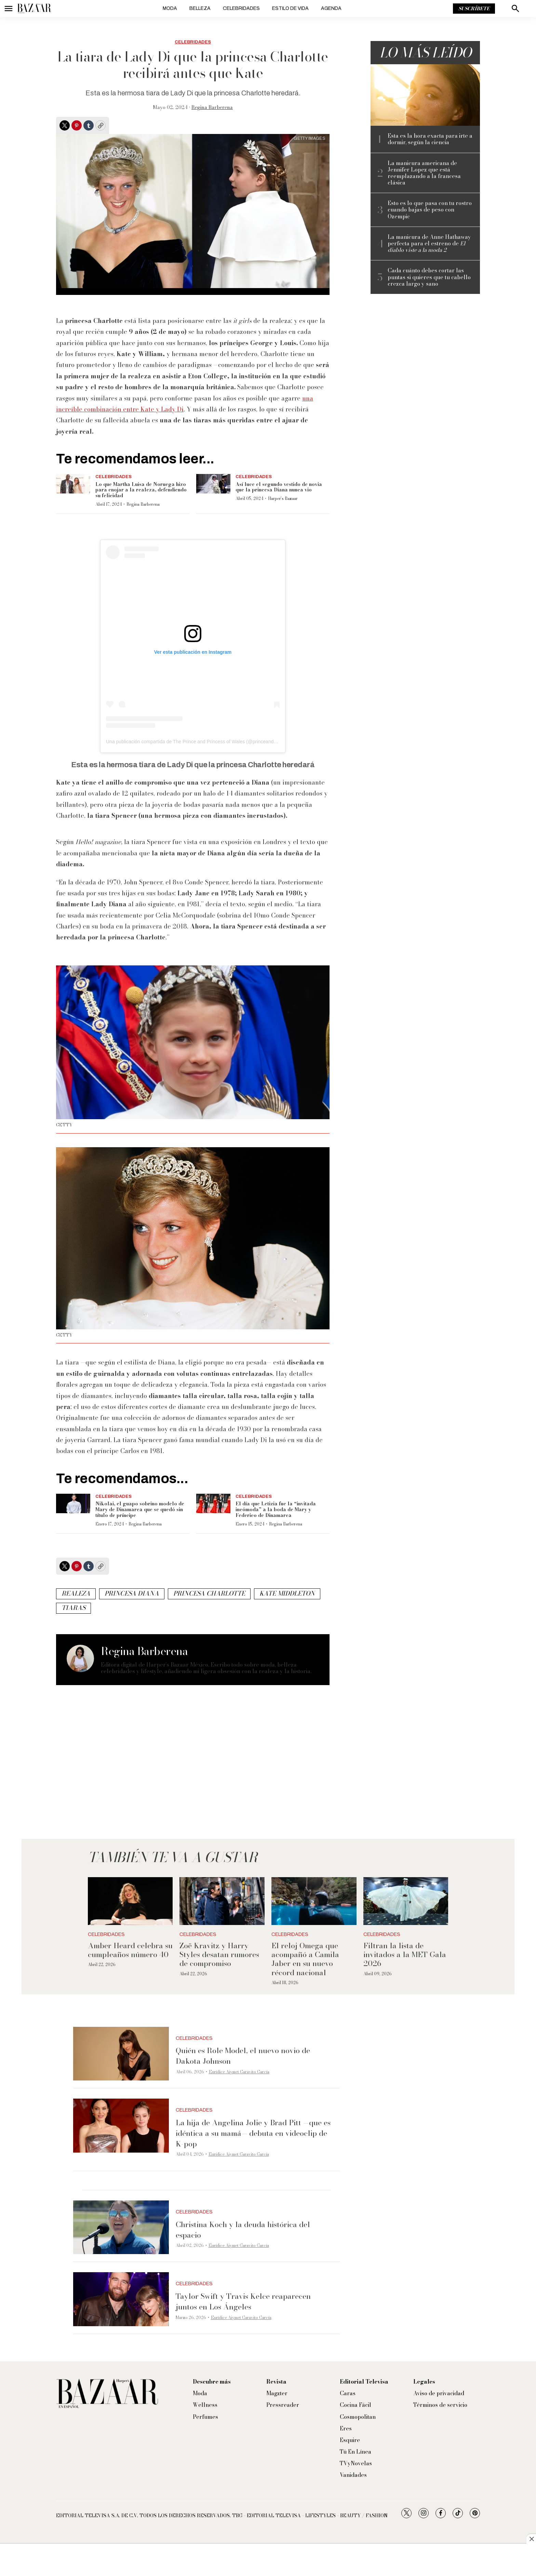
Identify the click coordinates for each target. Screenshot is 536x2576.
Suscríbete (474, 8)
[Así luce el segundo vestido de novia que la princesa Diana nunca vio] (213, 483)
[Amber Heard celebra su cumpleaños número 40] (130, 1901)
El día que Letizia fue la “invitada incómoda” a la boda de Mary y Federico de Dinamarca (276, 1509)
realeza (76, 1593)
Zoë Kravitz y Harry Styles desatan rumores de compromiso (219, 1954)
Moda (170, 8)
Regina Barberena (212, 107)
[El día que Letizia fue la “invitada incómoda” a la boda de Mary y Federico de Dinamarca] (213, 1503)
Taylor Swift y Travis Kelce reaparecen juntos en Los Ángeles (243, 2301)
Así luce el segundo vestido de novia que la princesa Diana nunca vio (279, 487)
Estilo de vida (290, 8)
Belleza (200, 8)
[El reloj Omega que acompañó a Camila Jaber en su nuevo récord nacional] (314, 1901)
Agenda (331, 8)
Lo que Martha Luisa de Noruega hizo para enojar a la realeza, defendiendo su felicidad (141, 490)
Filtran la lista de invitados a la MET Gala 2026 (404, 1954)
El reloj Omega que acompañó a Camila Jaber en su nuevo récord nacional (305, 1959)
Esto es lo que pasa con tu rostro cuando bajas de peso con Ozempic (430, 210)
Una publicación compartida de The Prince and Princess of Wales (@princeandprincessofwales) (207, 741)
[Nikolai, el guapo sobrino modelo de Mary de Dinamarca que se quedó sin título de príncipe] (73, 1503)
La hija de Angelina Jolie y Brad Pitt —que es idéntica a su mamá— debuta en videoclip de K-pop (253, 2133)
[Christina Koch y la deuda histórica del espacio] (121, 2227)
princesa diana (132, 1593)
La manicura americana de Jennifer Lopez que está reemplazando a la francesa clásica (424, 173)
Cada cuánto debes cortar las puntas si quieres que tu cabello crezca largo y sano (429, 277)
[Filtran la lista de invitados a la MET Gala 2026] (405, 1901)
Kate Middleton (287, 1593)
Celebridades (241, 8)
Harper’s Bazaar (283, 498)
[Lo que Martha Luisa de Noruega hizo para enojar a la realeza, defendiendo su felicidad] (73, 483)
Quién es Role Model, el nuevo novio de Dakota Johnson (243, 2056)
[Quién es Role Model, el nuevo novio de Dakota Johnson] (121, 2054)
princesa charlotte (209, 1593)
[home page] (34, 8)
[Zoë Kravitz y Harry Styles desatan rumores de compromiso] (222, 1901)
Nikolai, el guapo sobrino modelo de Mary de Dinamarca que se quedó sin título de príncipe (139, 1509)
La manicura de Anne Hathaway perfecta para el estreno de (429, 244)
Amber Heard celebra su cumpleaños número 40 (130, 1950)
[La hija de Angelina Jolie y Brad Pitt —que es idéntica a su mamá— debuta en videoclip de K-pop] (121, 2126)
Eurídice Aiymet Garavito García (239, 2072)
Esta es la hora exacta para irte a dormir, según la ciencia (430, 139)
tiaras (73, 1607)
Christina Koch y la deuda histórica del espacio (243, 2230)
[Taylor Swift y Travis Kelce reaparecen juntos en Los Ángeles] (121, 2299)
